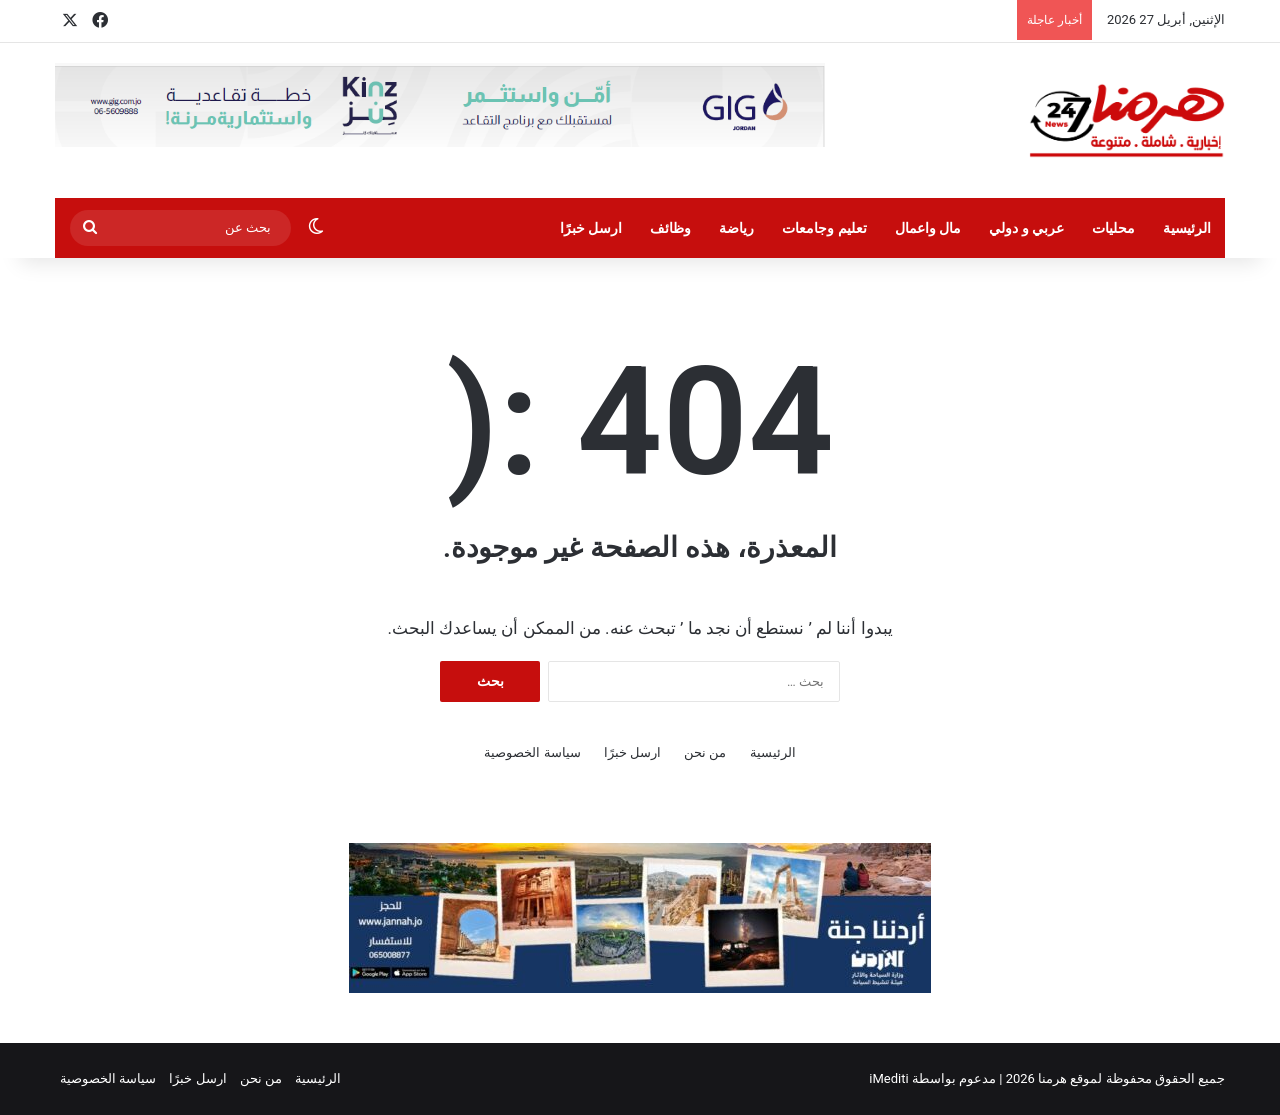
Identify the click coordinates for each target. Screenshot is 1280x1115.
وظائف (670, 228)
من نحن (705, 752)
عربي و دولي (1026, 228)
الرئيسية (1187, 228)
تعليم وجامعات (824, 228)
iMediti (888, 1078)
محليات (1113, 228)
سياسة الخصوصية (532, 752)
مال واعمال (928, 228)
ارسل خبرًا (591, 228)
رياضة (736, 228)
